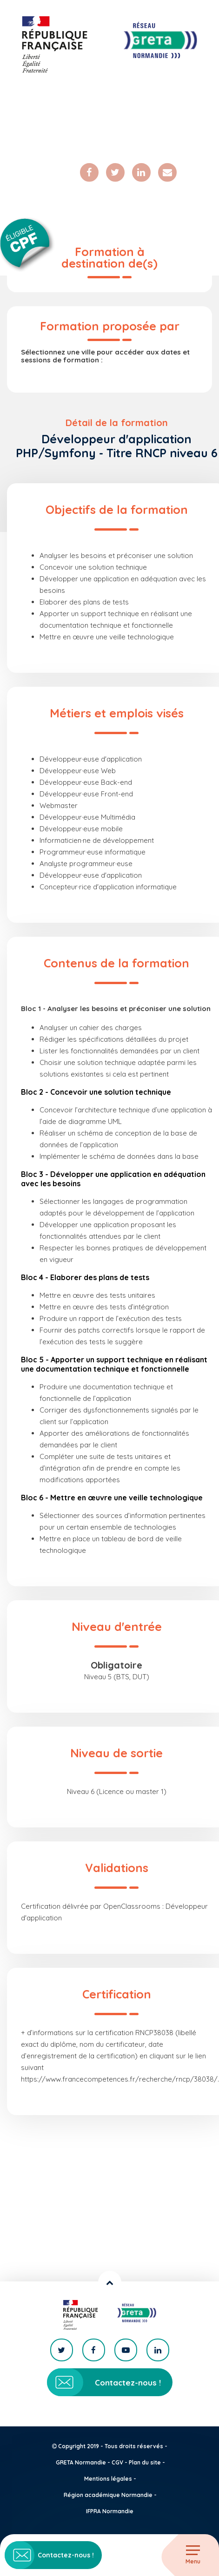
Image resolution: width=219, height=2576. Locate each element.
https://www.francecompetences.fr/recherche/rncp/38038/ (119, 2079)
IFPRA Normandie (109, 2511)
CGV (117, 2462)
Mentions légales (108, 2478)
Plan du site (145, 2462)
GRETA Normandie (81, 2462)
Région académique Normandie (108, 2494)
